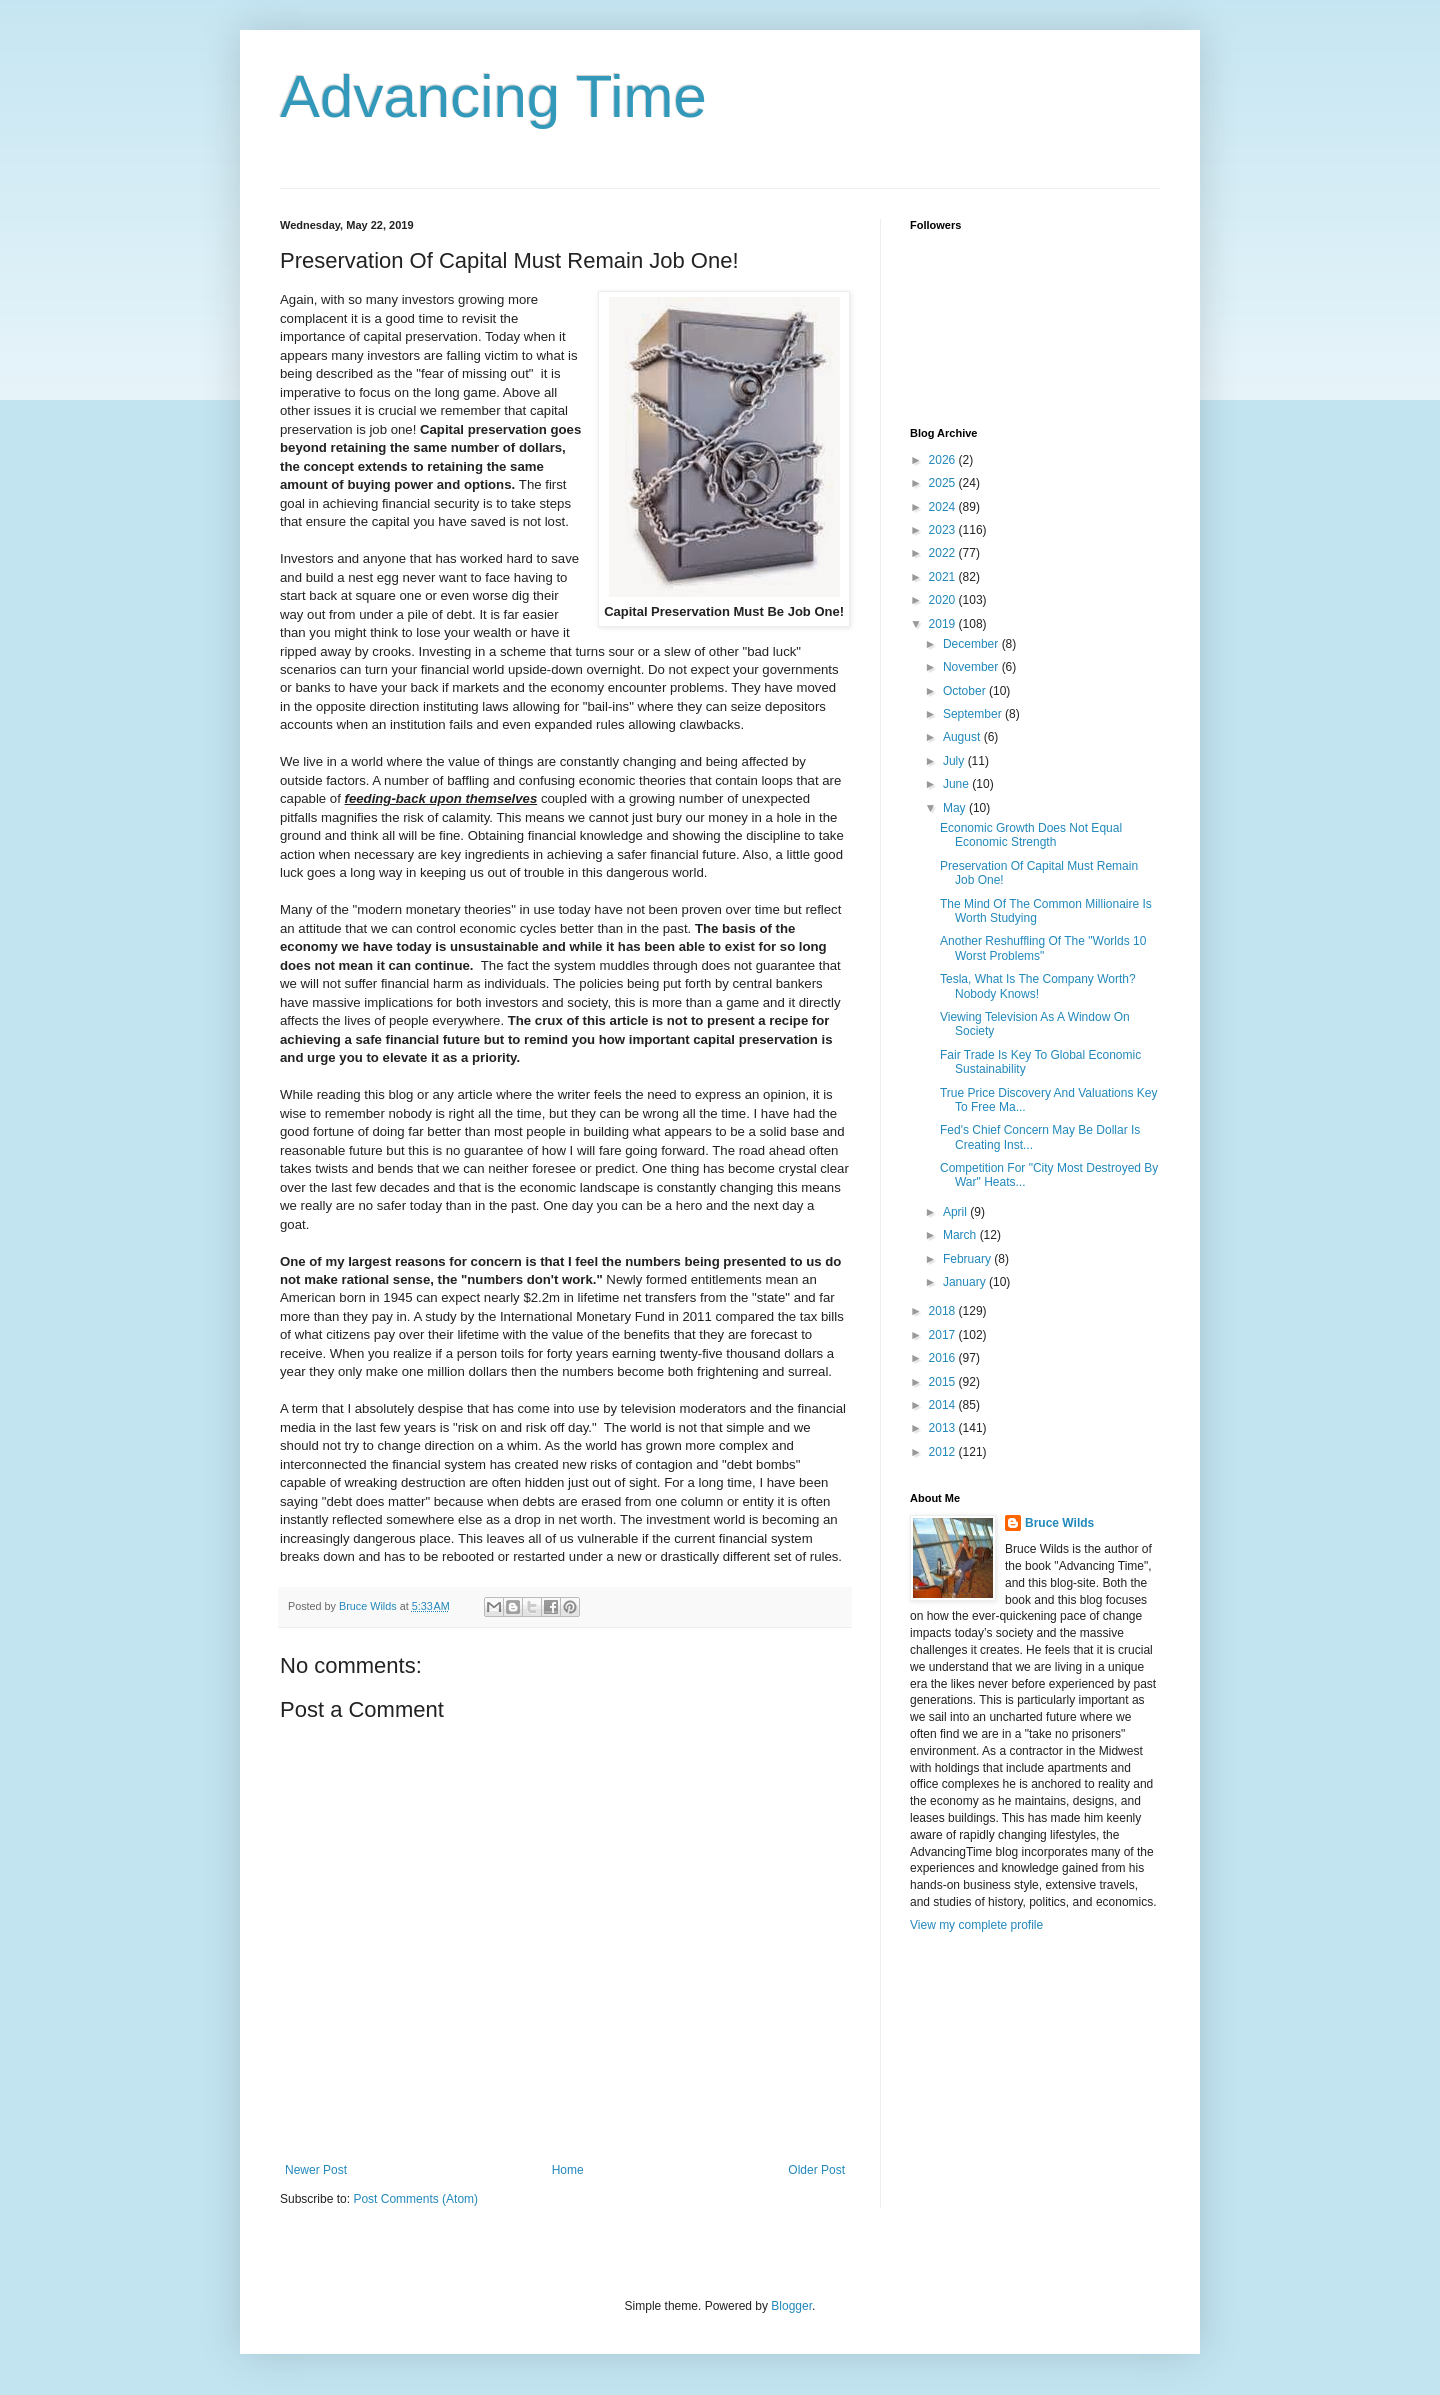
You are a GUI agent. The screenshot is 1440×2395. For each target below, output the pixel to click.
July (955, 761)
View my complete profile (976, 1925)
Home (568, 2170)
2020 (944, 600)
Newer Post (316, 2170)
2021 (944, 577)
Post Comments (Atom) (415, 2199)
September (974, 714)
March (961, 1235)
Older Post (816, 2170)
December (972, 644)
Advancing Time (493, 96)
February (968, 1259)
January (966, 1282)
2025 (944, 483)
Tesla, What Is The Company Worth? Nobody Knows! (1038, 986)
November (972, 667)
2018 (944, 1311)
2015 (944, 1382)
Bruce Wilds (1059, 1523)
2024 (944, 507)
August (963, 737)
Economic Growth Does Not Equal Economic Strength (1031, 835)
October (966, 691)
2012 (944, 1452)
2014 (944, 1405)
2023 (944, 530)
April (956, 1212)
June (957, 784)
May (956, 808)
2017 (944, 1335)
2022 (944, 553)
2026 (944, 460)
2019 (944, 624)
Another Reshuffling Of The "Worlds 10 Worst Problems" (1043, 948)
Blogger (791, 2306)
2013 (944, 1428)
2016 (944, 1358)
